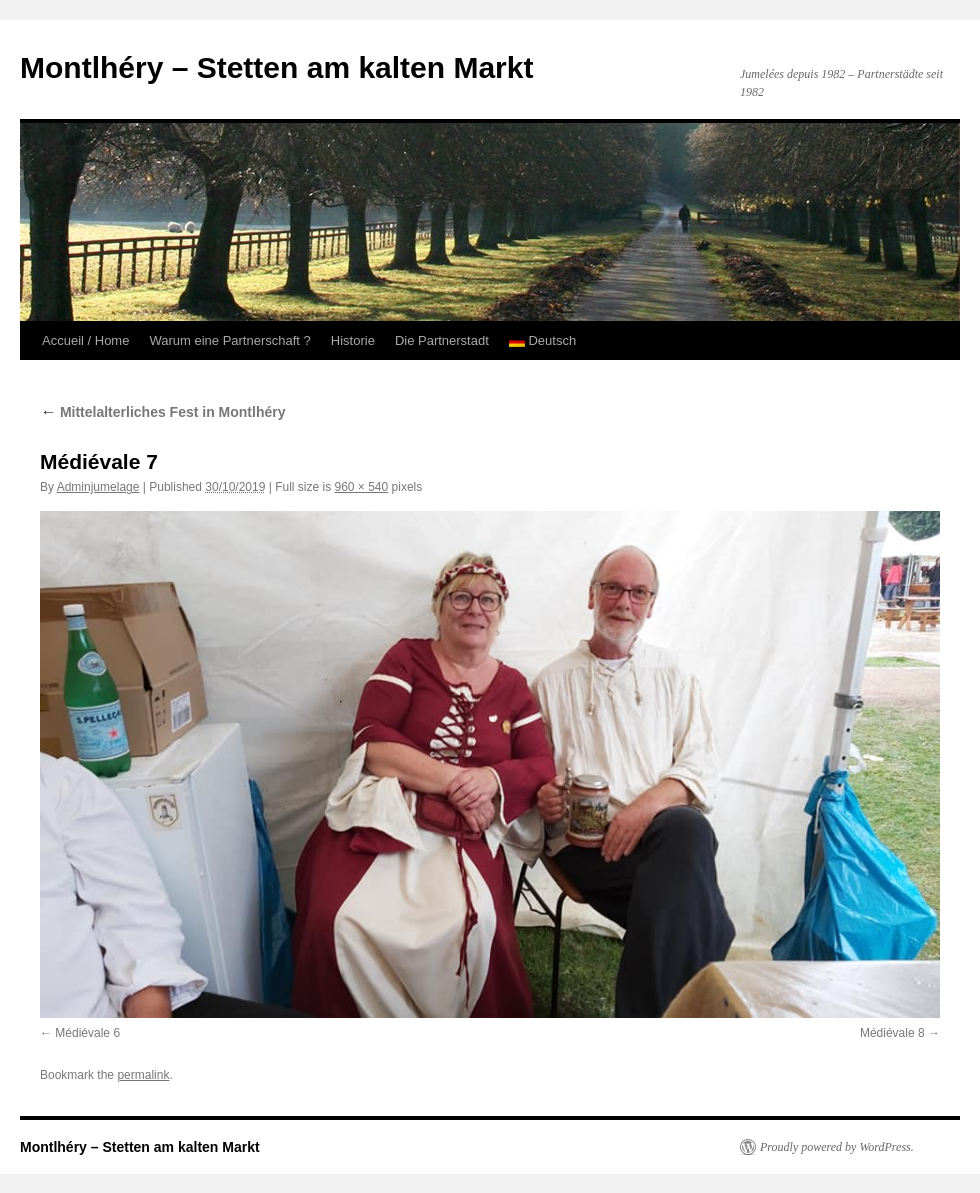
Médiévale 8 (892, 1033)
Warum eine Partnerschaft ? (229, 340)
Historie (353, 340)
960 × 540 (362, 487)
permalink (143, 1075)
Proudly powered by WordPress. (837, 1147)
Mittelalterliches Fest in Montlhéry (163, 412)
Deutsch (542, 340)
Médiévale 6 (87, 1033)
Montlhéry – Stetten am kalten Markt (276, 67)
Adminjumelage (98, 487)
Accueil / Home (85, 340)
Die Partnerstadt (442, 340)
